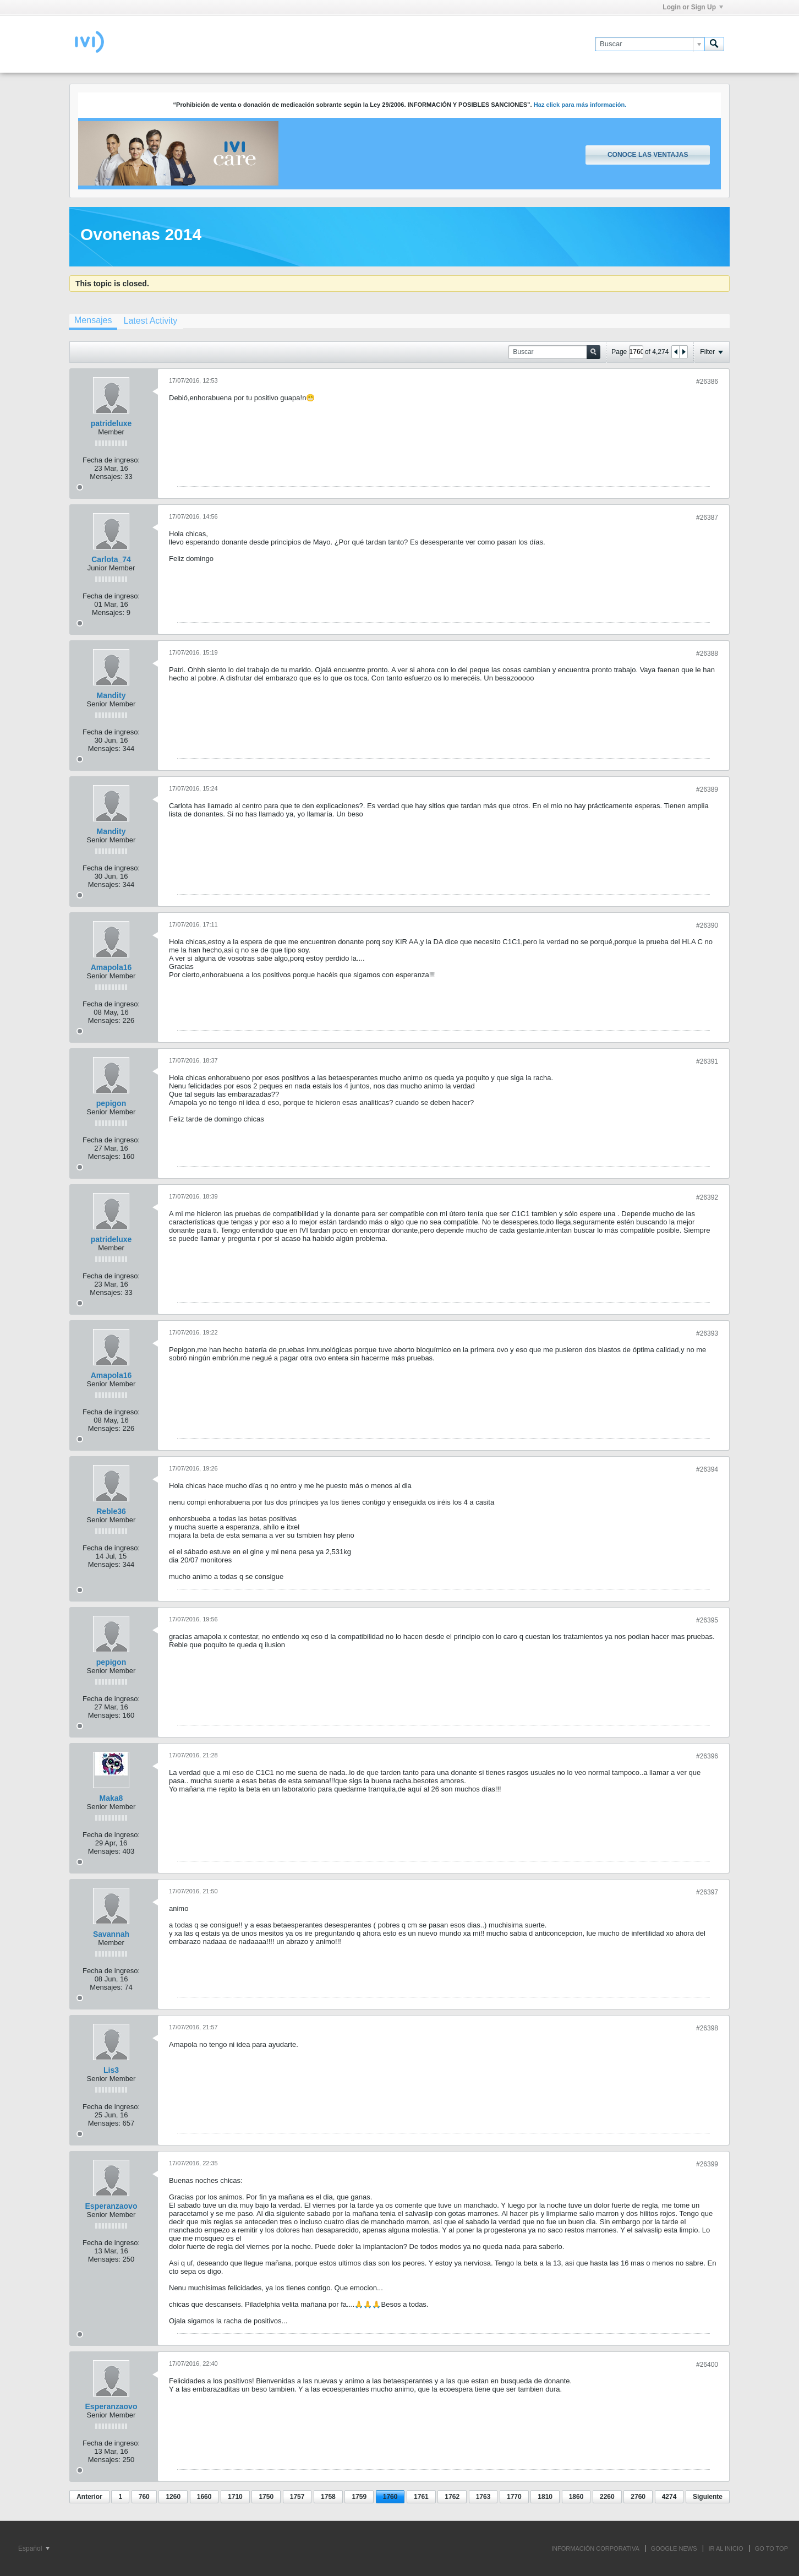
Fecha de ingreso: (111, 460)
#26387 (707, 517)
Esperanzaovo (111, 2206)
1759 (359, 2497)
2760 (638, 2497)
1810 (545, 2497)
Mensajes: (106, 476)
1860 (576, 2497)
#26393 (707, 1333)
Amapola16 (111, 967)
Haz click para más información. (580, 104)
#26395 (707, 1620)
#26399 (707, 2164)
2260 (607, 2497)
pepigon (111, 1103)
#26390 (707, 925)
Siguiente (708, 2497)
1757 (297, 2497)
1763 (483, 2497)
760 (144, 2497)
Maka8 (111, 1798)
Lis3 (111, 2070)
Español (34, 2548)
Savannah (111, 1934)
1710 (235, 2497)
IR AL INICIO (726, 2548)
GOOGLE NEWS (674, 2548)
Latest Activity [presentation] (150, 320)
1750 (266, 2497)
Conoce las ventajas (648, 155)
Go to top (771, 2548)
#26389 (707, 789)
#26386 (707, 381)
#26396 (707, 1756)
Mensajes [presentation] (93, 320)
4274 (669, 2497)
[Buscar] (649, 44)
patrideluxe (111, 423)
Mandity (111, 695)
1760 (390, 2497)
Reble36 (111, 1511)
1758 (328, 2497)
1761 (421, 2497)
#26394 (707, 1469)
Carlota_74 (111, 559)
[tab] (93, 321)
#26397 (707, 1892)
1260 (173, 2497)
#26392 (707, 1197)
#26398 (707, 2028)
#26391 (707, 1061)
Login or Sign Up (693, 7)
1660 (204, 2497)
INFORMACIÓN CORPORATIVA (595, 2548)
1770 (514, 2497)
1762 (452, 2497)
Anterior (89, 2497)
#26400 (707, 2364)
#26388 (707, 653)
